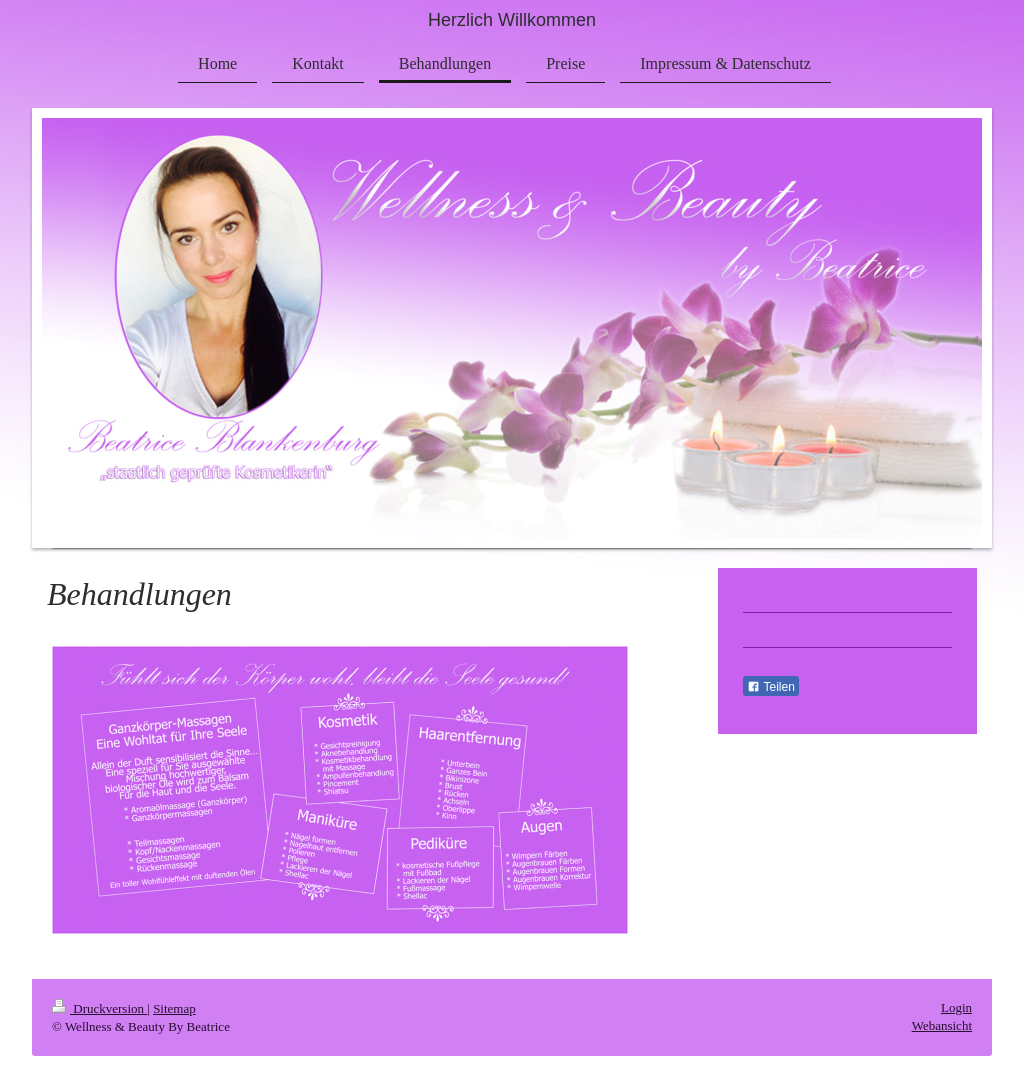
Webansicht (942, 1025)
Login (956, 1007)
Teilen (770, 687)
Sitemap (174, 1008)
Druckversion (99, 1008)
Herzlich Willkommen (512, 20)
